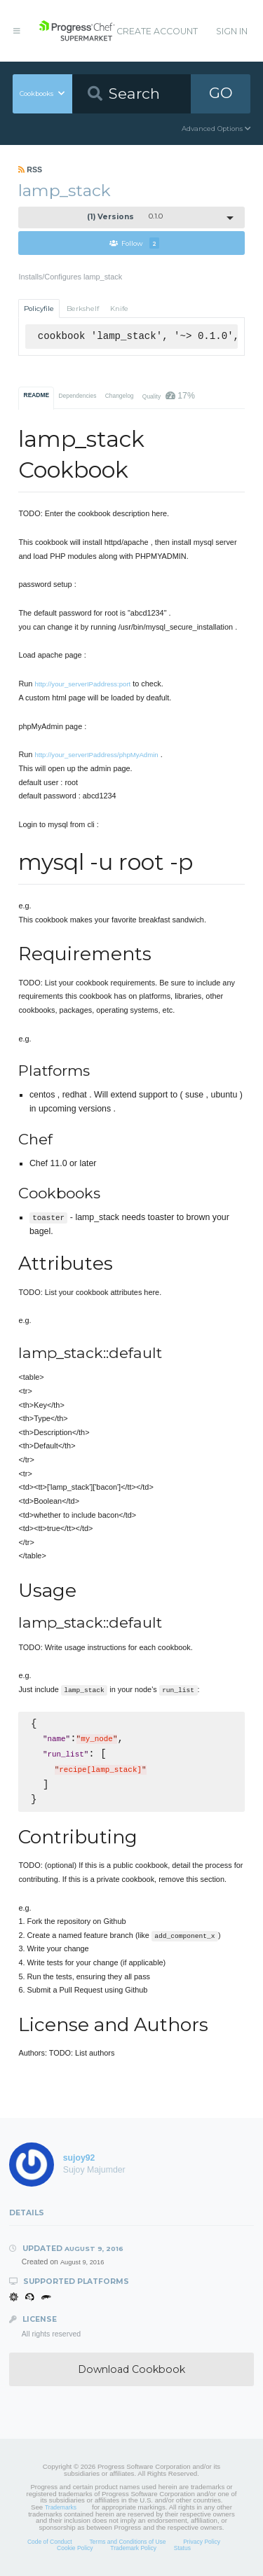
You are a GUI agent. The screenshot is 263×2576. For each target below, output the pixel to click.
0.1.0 (125, 216)
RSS (30, 169)
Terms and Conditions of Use (127, 2541)
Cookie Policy (75, 2547)
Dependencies (77, 395)
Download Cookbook (131, 2369)
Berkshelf (83, 308)
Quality (168, 396)
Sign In (232, 31)
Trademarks (60, 2507)
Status (182, 2547)
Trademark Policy (133, 2547)
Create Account (157, 31)
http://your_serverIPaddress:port (82, 684)
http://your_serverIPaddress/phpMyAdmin (96, 755)
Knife (119, 308)
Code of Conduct (49, 2541)
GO (221, 93)
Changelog (119, 395)
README (37, 395)
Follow (134, 243)
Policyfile (39, 308)
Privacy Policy (201, 2541)
